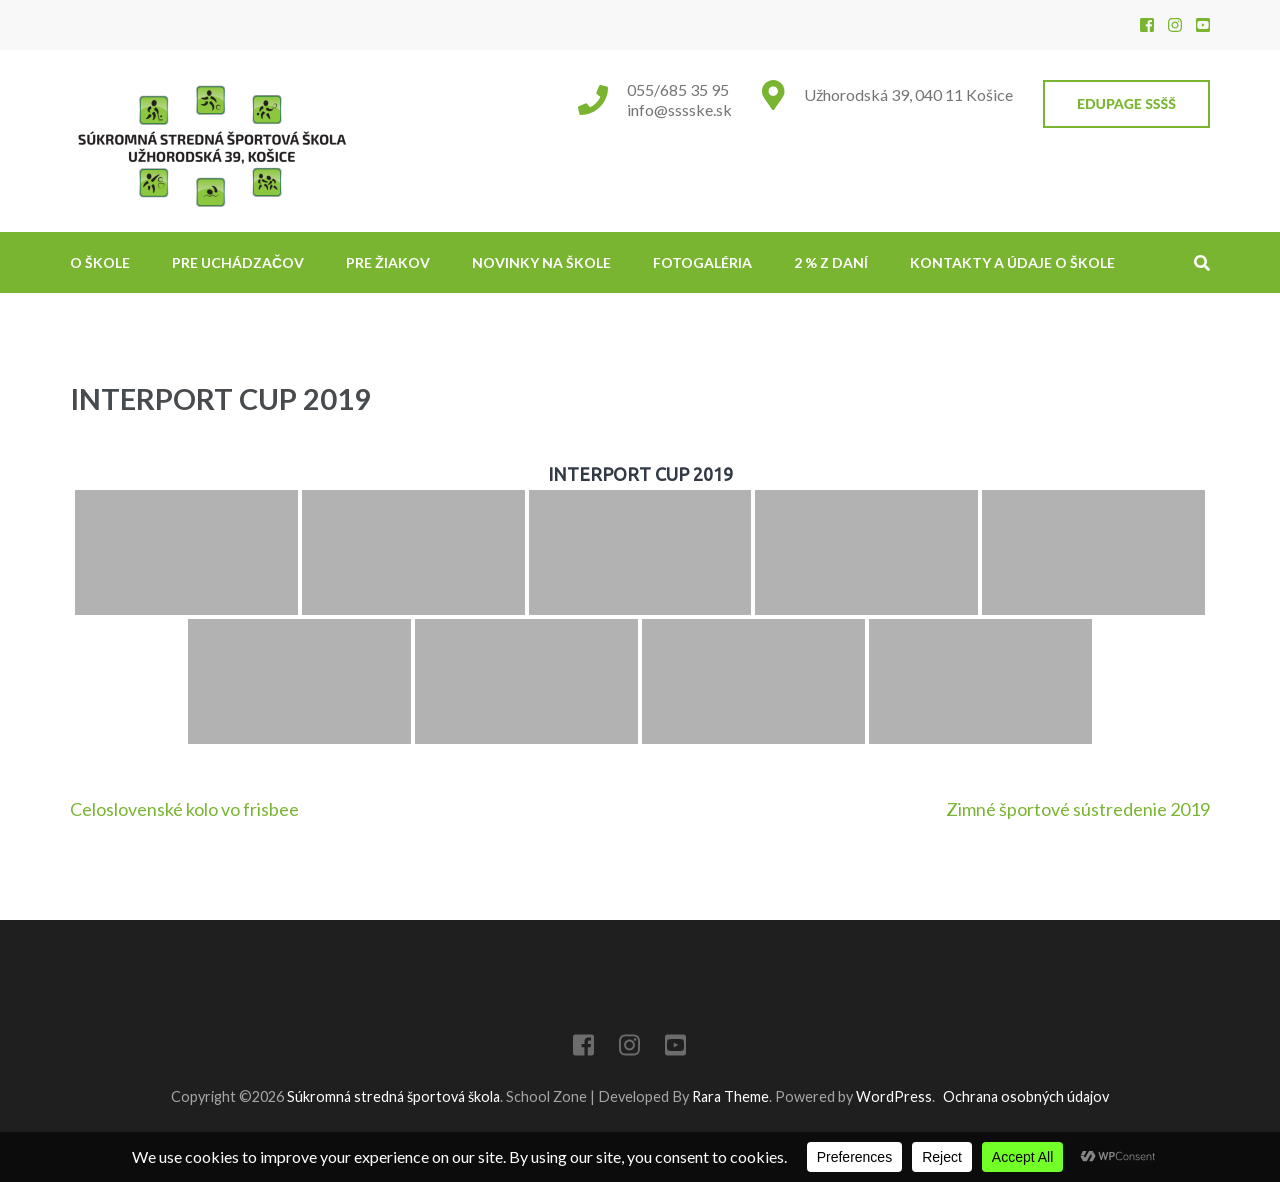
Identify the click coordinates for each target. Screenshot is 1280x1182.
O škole (100, 262)
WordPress (894, 1096)
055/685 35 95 (678, 89)
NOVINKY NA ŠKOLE (541, 262)
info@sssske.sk (679, 109)
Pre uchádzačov (238, 262)
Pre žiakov (388, 262)
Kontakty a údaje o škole (1012, 262)
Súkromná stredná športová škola (393, 1096)
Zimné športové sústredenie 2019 (1078, 809)
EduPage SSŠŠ (1126, 103)
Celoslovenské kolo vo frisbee (184, 809)
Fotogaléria (702, 262)
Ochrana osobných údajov (1026, 1096)
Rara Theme (730, 1096)
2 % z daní (831, 262)
